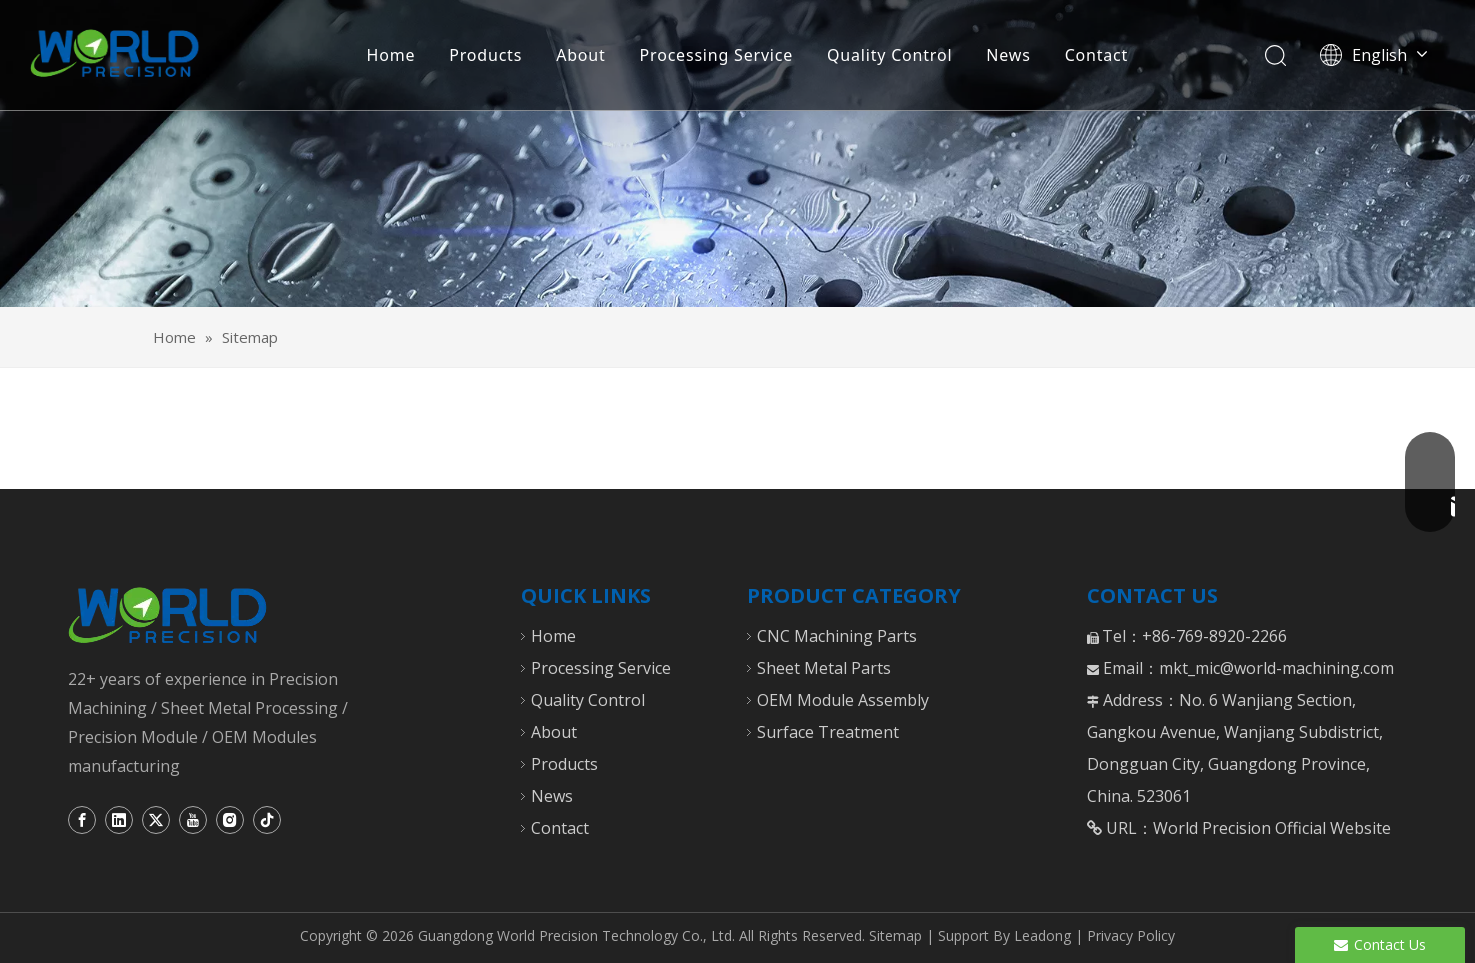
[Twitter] (156, 819)
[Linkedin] (119, 819)
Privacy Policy (1129, 935)
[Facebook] (82, 819)
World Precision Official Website (1272, 828)
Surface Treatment (828, 732)
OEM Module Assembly (843, 700)
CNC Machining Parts (837, 636)
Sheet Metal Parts (824, 668)
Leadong (1042, 935)
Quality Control (889, 55)
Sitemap (895, 935)
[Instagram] (230, 819)
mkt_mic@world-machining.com (1276, 668)
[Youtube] (193, 819)
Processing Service (716, 55)
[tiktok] (267, 819)
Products (485, 55)
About (580, 55)
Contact (1097, 55)
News (1008, 55)
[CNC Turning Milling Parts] (737, 153)
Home (391, 55)
